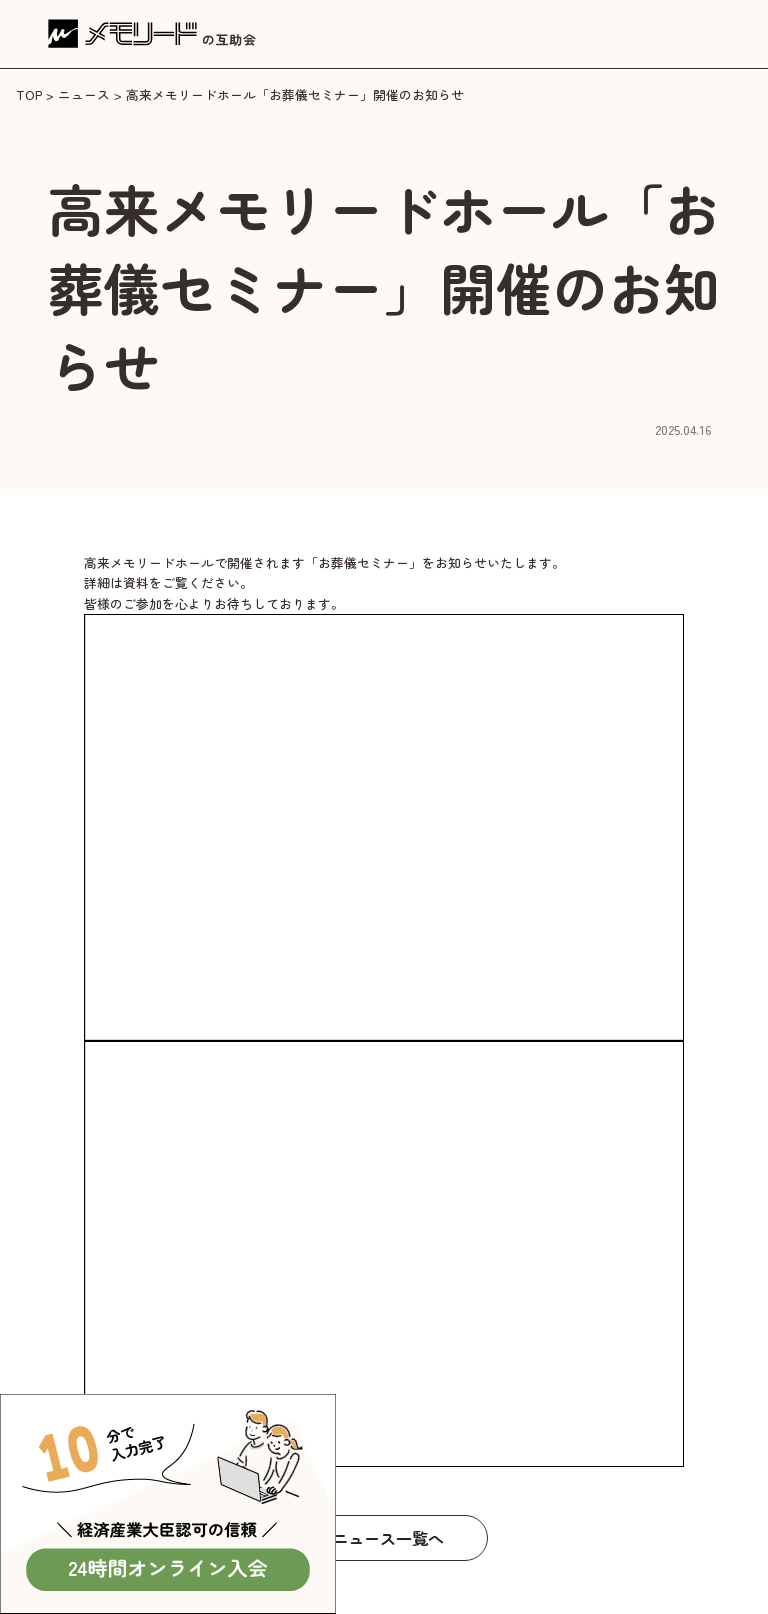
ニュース (84, 94)
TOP (29, 94)
